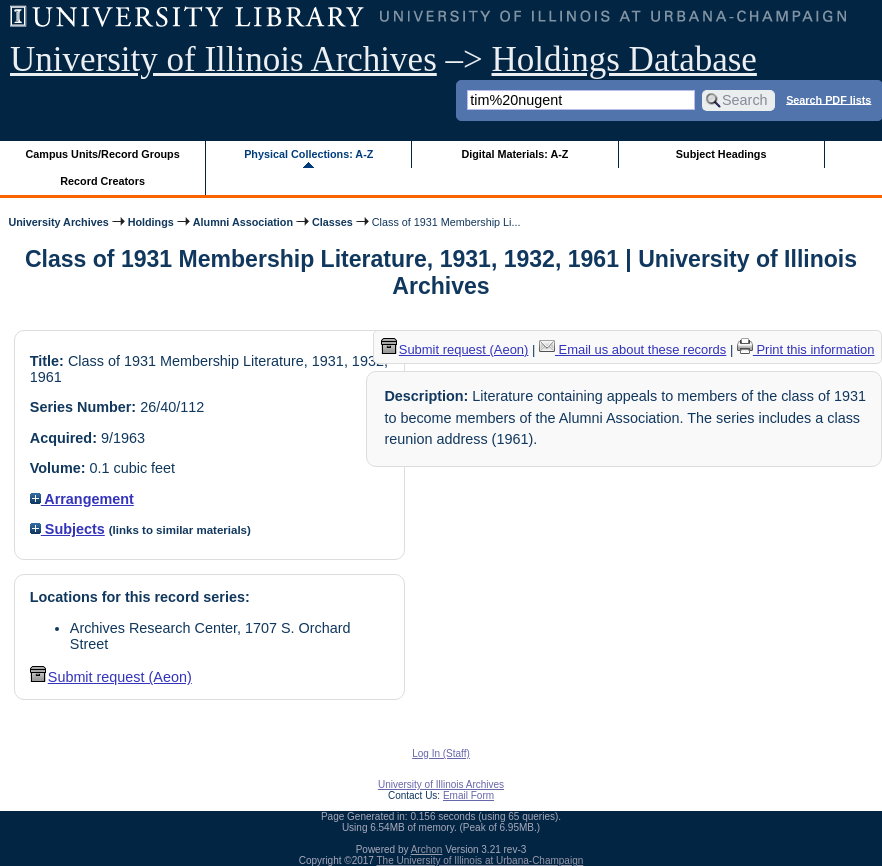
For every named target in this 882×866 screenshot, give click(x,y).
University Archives (58, 222)
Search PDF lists (828, 99)
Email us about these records (632, 349)
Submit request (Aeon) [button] (111, 677)
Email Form (468, 795)
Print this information (806, 349)
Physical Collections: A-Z (308, 154)
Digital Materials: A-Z (514, 154)
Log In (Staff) (441, 753)
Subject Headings (721, 154)
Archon (427, 849)
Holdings (151, 222)
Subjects (67, 529)
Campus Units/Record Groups (103, 154)
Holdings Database (624, 59)
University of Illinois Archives (223, 59)
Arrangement (82, 499)
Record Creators (102, 181)
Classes (332, 222)
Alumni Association (243, 222)
